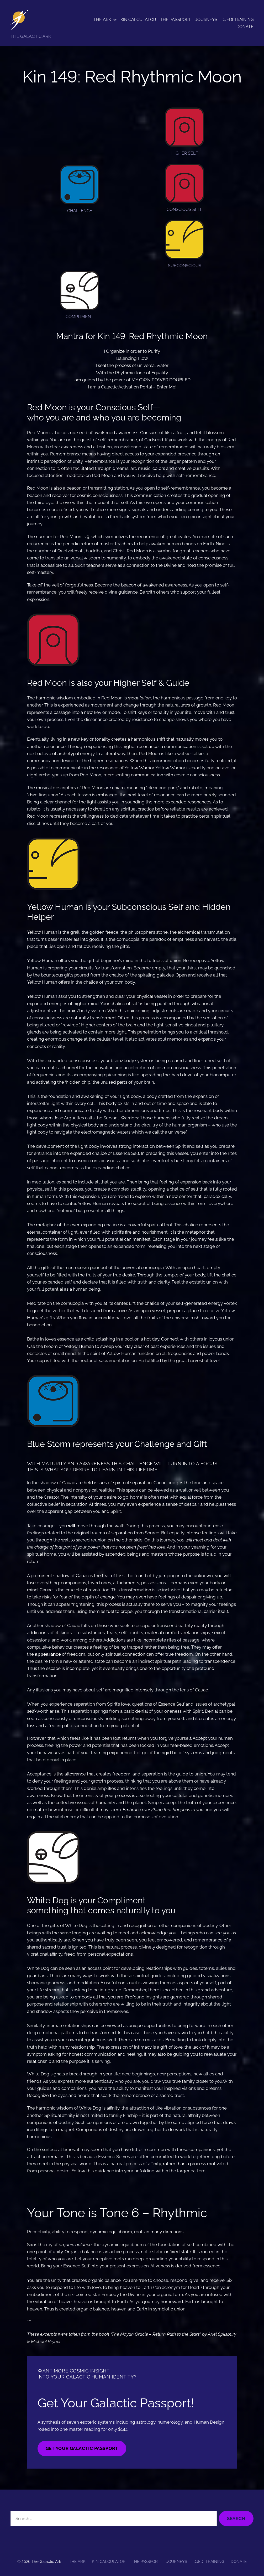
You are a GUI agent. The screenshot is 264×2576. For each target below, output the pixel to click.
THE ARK (102, 19)
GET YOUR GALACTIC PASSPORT (82, 2448)
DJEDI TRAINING (237, 19)
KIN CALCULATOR (138, 19)
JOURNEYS (206, 19)
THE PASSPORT (175, 19)
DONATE (245, 26)
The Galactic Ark (46, 2561)
